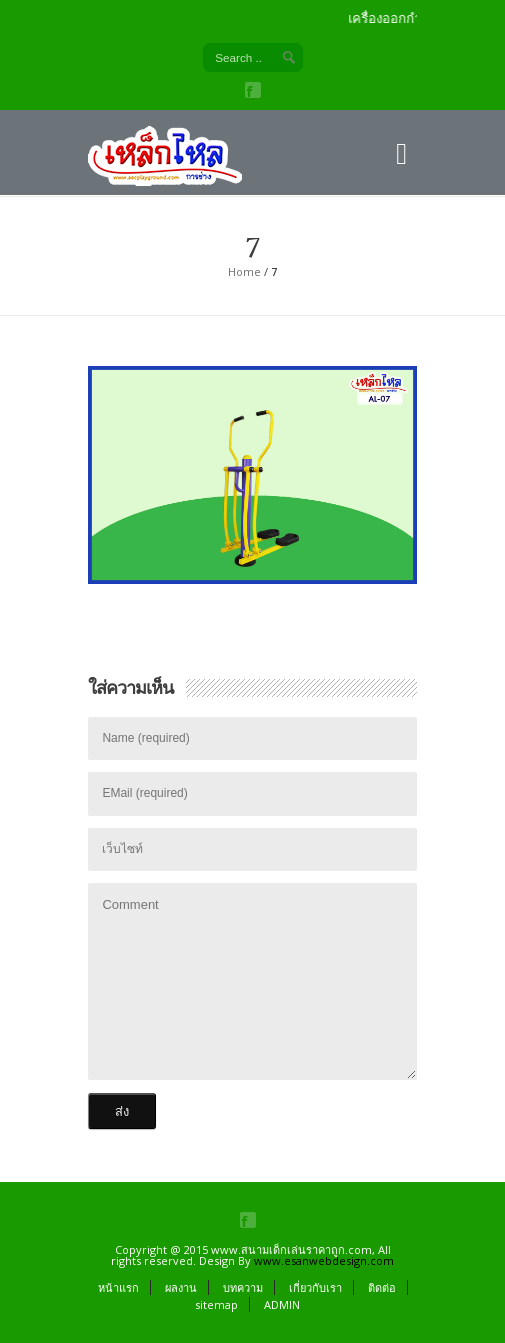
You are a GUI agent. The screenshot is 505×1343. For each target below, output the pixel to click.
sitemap (216, 1304)
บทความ (243, 1287)
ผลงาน (181, 1287)
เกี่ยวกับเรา (315, 1287)
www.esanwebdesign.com (324, 1260)
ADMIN (282, 1304)
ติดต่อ (382, 1287)
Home (244, 271)
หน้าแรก (118, 1287)
